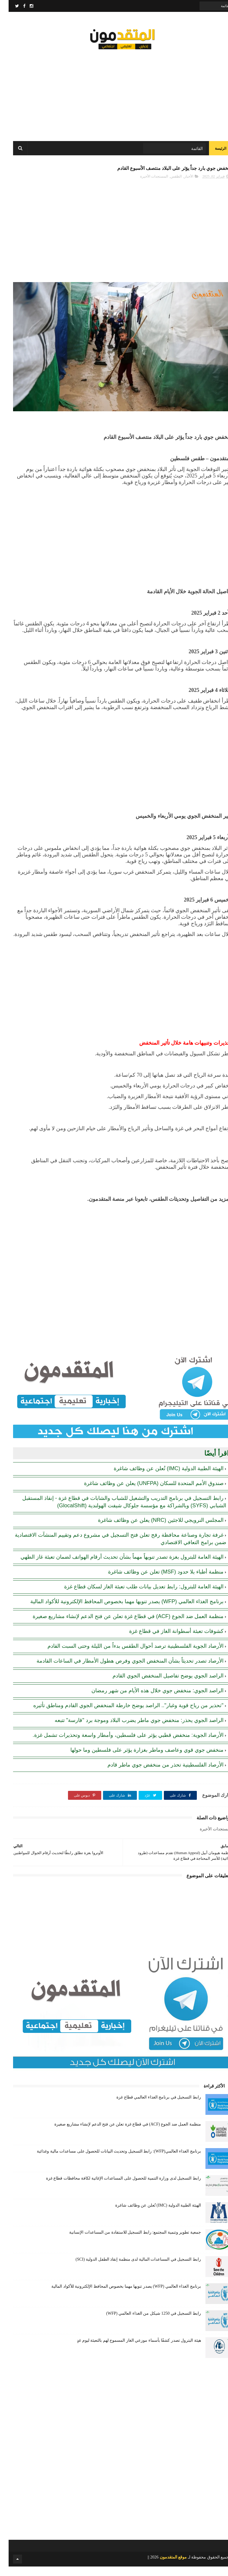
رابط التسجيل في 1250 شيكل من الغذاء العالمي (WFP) (145, 2323)
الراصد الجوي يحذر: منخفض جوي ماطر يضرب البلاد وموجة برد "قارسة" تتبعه (130, 1729)
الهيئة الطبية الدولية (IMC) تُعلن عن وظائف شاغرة (160, 1478)
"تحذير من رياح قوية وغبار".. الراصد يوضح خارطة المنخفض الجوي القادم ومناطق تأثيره (120, 1715)
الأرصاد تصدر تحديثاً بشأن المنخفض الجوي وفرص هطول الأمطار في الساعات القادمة (121, 1670)
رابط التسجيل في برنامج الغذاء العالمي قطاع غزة (150, 2106)
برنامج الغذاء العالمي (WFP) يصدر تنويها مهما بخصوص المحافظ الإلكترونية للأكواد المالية (118, 1611)
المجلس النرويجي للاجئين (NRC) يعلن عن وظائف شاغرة (152, 1529)
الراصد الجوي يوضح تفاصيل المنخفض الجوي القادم (159, 1685)
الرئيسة (212, 154)
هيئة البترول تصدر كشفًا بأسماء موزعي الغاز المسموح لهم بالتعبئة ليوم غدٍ (130, 2350)
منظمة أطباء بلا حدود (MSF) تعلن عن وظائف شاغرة (157, 1581)
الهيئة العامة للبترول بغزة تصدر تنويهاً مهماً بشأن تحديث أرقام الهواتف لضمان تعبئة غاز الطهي (113, 1566)
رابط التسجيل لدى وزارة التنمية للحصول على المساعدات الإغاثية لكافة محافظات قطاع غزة (114, 2188)
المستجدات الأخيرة (145, 186)
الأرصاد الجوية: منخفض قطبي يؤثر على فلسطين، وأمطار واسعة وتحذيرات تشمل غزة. (119, 1744)
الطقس (167, 186)
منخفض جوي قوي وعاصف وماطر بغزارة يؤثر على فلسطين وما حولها (138, 1759)
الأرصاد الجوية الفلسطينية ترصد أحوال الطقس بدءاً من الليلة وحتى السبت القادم (127, 1655)
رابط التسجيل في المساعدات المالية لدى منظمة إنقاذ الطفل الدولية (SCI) (129, 2269)
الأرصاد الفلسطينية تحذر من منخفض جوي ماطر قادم (157, 1774)
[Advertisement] (114, 95)
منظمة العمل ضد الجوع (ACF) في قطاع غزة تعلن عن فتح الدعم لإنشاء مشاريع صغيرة (119, 1625)
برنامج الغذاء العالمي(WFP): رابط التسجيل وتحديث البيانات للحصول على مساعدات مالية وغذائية (110, 2160)
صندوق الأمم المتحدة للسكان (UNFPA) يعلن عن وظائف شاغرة (145, 1492)
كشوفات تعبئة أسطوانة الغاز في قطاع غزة (168, 1640)
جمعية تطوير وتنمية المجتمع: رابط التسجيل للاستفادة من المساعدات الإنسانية (126, 2242)
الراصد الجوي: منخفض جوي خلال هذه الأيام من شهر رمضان (149, 1700)
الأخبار (180, 186)
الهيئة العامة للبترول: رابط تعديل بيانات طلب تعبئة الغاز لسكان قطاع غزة (135, 1596)
